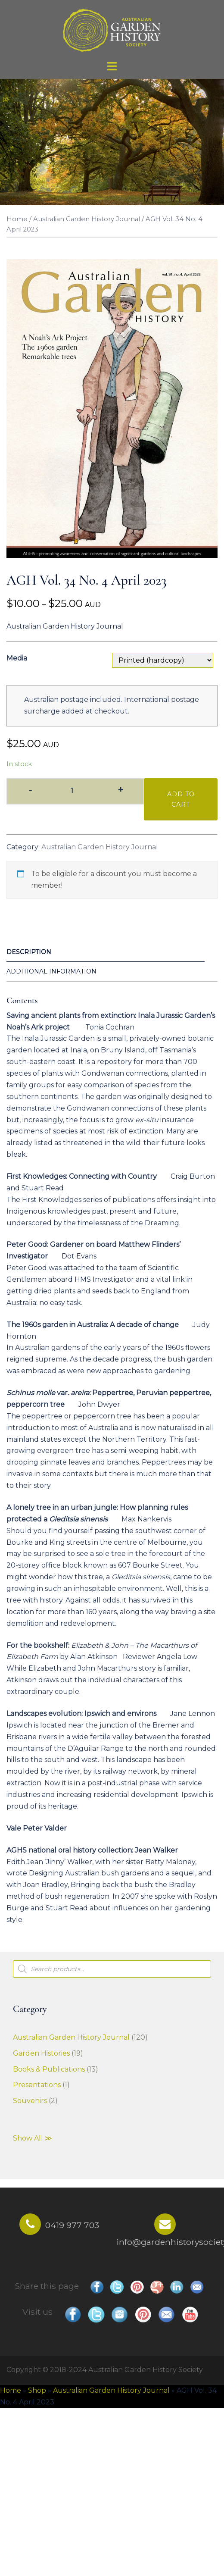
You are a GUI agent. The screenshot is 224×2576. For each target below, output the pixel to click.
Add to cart (181, 799)
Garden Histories (41, 2053)
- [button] (30, 790)
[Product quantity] (75, 791)
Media (16, 658)
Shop (37, 2390)
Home (17, 219)
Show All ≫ (32, 2138)
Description (28, 952)
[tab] (105, 953)
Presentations (37, 2085)
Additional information (51, 971)
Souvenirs (30, 2101)
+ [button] (120, 790)
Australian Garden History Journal (86, 219)
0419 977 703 (72, 2225)
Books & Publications (49, 2069)
